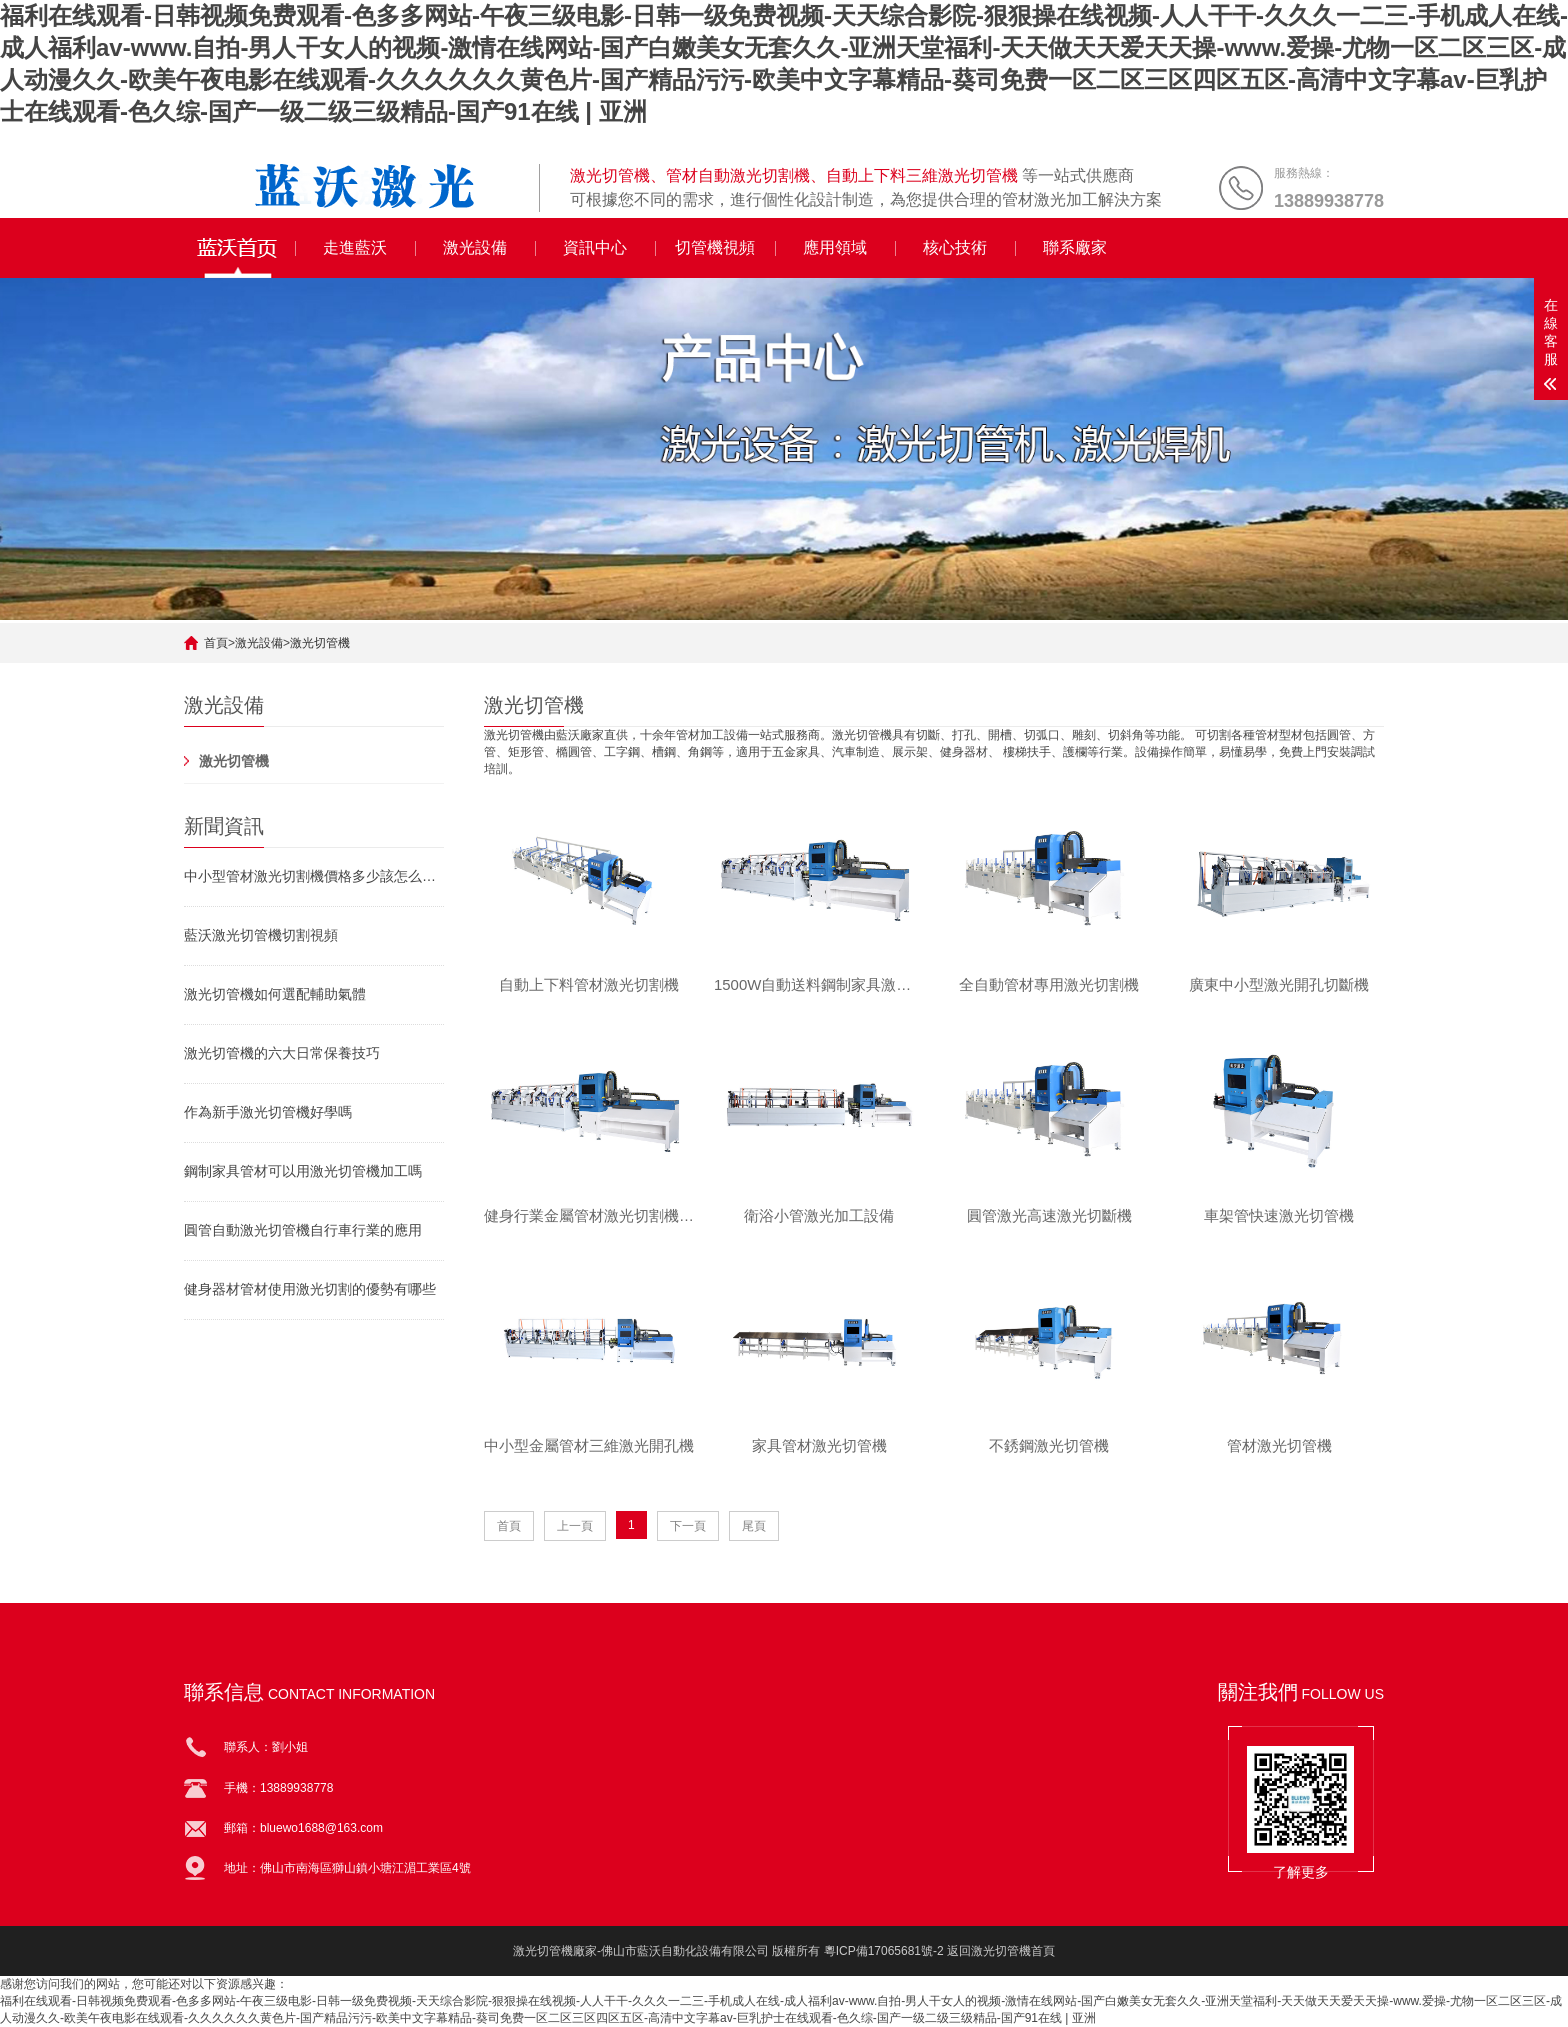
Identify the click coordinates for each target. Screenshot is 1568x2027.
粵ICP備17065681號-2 (884, 1951)
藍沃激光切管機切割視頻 (261, 935)
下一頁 (688, 1528)
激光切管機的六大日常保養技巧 (282, 1053)
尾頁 (754, 1528)
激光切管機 (320, 643)
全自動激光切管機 (240, 248)
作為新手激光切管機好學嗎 (268, 1112)
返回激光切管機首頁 (1001, 1951)
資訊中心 (595, 247)
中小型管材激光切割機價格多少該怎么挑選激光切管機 (314, 876)
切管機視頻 (715, 247)
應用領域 (835, 247)
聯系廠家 (1075, 247)
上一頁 (575, 1528)
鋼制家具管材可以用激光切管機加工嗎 (303, 1171)
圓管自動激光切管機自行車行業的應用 (303, 1230)
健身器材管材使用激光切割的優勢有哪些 (310, 1289)
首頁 (216, 643)
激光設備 (475, 247)
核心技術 (955, 247)
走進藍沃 (355, 247)
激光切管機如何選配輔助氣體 (275, 994)
